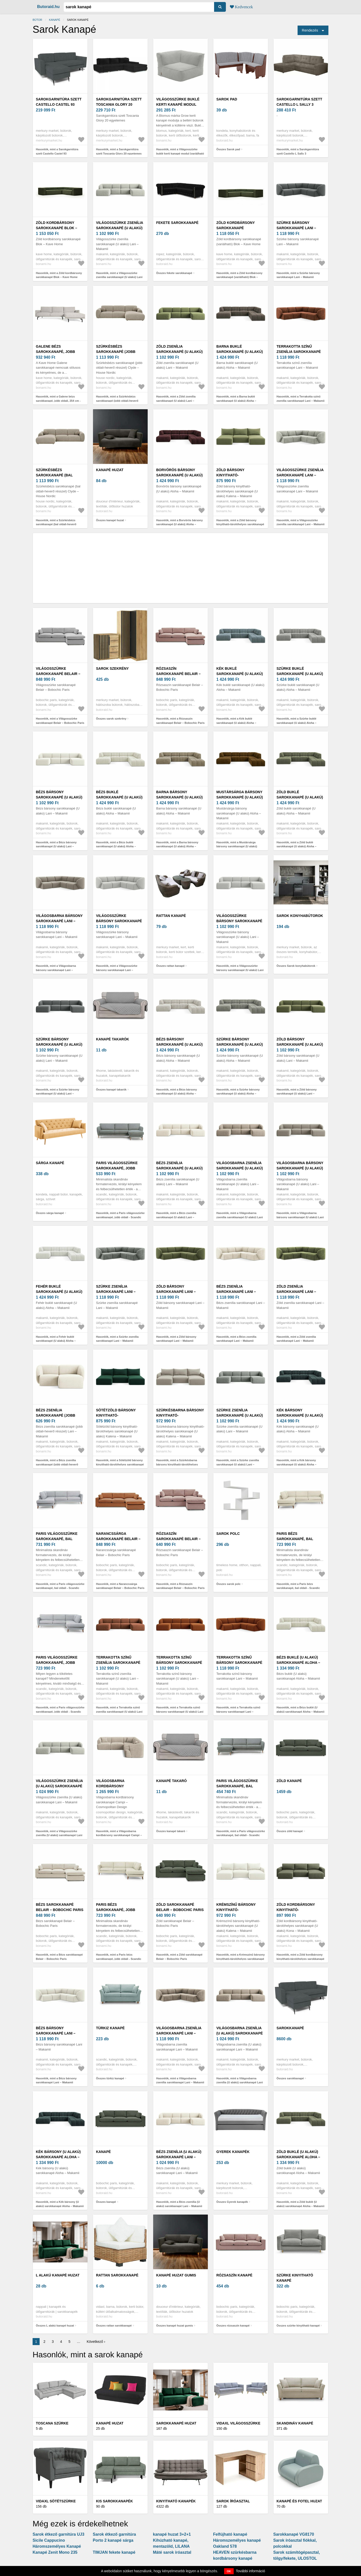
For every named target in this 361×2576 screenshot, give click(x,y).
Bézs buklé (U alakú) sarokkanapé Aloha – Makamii (298, 1662)
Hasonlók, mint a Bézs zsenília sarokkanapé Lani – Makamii (236, 1338)
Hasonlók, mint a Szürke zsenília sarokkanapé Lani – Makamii (117, 1338)
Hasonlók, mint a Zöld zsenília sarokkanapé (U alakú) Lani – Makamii (176, 400)
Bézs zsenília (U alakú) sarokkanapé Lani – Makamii (178, 2157)
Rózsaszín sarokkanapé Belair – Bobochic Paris (178, 673)
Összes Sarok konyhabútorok (296, 965)
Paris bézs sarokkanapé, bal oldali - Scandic (295, 1539)
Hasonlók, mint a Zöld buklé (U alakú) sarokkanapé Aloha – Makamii (300, 2204)
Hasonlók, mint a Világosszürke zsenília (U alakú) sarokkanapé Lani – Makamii (59, 1835)
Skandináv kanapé (295, 2423)
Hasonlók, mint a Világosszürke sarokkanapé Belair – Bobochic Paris (60, 720)
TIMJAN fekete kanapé (114, 2552)
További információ (250, 2571)
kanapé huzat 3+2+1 (172, 2534)
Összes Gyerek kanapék (232, 2201)
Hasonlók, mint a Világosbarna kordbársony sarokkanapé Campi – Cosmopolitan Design (119, 1835)
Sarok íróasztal (233, 2501)
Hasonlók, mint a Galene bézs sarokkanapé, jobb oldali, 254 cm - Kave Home (58, 400)
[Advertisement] (180, 568)
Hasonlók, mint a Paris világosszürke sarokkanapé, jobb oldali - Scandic (120, 1215)
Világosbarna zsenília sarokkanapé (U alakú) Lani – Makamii (239, 1168)
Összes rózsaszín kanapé (233, 2325)
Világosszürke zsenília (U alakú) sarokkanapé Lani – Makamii (59, 1786)
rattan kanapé (171, 916)
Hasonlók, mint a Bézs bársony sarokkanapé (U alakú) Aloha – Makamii (176, 1093)
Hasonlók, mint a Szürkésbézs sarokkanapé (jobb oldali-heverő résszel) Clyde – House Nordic (117, 400)
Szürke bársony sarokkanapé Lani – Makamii (296, 228)
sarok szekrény (112, 668)
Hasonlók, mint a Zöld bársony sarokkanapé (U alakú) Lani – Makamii (297, 1093)
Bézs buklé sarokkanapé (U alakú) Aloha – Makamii (119, 797)
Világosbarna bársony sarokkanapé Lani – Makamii (59, 921)
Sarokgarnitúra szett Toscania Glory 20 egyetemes (119, 104)
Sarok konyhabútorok (300, 916)
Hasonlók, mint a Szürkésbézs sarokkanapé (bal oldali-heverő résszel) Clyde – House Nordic (56, 524)
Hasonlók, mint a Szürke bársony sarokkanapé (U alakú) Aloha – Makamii (238, 1093)
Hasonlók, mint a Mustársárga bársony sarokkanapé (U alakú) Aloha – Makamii (236, 846)
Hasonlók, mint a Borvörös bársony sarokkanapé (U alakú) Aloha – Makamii (179, 524)
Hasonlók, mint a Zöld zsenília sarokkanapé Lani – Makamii (296, 1338)
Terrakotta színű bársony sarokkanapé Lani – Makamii (239, 1662)
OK (229, 2571)
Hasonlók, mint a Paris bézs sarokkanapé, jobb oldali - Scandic (118, 1956)
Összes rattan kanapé (170, 965)
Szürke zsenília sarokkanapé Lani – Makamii (116, 1291)
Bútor (37, 19)
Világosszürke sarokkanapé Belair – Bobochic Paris (58, 673)
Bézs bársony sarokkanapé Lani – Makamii (55, 2033)
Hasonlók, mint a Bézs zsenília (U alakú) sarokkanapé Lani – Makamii (179, 2204)
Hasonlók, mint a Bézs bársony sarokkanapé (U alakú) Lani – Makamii (56, 846)
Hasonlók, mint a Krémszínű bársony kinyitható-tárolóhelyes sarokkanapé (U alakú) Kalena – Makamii (240, 1958)
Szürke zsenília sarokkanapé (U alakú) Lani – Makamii (239, 1415)
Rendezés (310, 30)
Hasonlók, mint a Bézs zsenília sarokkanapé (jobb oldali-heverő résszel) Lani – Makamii (57, 1464)
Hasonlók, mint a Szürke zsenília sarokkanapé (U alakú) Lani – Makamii (237, 1464)
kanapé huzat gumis (176, 2275)
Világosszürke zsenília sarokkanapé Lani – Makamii (300, 475)
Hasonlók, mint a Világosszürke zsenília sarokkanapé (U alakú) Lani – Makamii (119, 277)
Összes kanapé (106, 2201)
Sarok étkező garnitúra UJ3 (58, 2534)
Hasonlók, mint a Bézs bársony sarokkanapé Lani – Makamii (56, 2080)
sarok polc (228, 1534)
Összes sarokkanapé (290, 2078)
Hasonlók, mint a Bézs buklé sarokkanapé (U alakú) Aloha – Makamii (116, 846)
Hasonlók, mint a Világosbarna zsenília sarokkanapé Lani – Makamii (180, 2080)
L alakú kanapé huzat (57, 2275)
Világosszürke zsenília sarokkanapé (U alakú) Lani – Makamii (119, 228)
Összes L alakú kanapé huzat (55, 2325)
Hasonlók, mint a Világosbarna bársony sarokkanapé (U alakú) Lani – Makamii (300, 1217)
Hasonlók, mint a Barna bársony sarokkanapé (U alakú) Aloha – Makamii (177, 846)
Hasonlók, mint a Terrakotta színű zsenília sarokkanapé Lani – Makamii (300, 398)
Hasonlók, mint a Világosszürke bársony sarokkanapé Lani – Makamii (116, 970)
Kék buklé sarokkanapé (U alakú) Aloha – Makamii (239, 673)
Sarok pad (226, 99)
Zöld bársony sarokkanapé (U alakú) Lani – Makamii (300, 1044)
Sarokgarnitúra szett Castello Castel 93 (58, 101)
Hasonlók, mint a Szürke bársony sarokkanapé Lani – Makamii (298, 275)
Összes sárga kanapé (50, 1212)
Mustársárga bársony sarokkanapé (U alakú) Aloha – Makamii (239, 797)
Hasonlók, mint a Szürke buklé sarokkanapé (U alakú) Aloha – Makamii (296, 722)
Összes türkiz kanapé (110, 2078)
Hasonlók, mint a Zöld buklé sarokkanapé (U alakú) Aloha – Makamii (296, 846)
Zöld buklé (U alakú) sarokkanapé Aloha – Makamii (298, 2157)
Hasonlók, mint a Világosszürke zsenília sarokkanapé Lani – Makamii (300, 522)
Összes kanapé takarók (111, 1089)
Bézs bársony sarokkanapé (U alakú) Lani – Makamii (59, 797)
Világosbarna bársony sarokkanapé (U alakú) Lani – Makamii (300, 1168)
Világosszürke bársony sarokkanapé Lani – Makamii (119, 921)
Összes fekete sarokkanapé (174, 273)
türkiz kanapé (110, 2028)
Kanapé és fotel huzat (299, 2501)
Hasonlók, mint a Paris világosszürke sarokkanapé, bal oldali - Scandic (60, 1586)
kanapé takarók (112, 1039)
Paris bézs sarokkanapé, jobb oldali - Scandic (115, 1910)
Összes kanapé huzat (110, 520)
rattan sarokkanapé (117, 2275)
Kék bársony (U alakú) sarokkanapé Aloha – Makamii (58, 2157)
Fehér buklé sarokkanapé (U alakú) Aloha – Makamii (59, 1291)
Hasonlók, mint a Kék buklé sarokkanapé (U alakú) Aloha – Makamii (236, 722)
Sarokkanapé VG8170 (293, 2534)
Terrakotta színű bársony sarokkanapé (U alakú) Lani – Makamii (179, 1662)
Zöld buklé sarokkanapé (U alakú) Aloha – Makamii (300, 797)
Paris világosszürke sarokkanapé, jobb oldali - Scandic (117, 1168)
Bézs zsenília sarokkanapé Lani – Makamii (236, 1291)
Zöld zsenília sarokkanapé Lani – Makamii (296, 1291)
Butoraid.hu (48, 7)
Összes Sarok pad (228, 149)
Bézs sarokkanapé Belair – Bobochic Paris (59, 1907)
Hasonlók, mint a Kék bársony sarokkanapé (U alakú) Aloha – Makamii (296, 1464)
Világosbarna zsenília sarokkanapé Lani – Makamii (178, 2033)
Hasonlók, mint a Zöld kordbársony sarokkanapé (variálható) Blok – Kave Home (239, 277)
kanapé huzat (109, 470)
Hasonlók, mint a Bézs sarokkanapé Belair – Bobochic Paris (59, 1956)
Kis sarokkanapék (114, 2501)
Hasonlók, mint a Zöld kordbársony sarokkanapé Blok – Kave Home (59, 275)
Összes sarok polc (228, 1583)
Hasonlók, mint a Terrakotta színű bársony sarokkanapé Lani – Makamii (238, 1711)
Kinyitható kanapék (176, 2501)
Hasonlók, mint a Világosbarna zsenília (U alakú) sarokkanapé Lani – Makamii (239, 2082)
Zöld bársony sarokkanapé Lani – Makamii (176, 1291)
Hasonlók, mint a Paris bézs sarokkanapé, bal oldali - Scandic (298, 1586)
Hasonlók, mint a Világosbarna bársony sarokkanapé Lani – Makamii (56, 970)
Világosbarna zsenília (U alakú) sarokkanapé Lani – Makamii (239, 2033)
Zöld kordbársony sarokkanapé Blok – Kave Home (56, 228)
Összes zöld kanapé (290, 1831)
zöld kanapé (289, 1781)
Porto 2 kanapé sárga (113, 2540)
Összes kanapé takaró (170, 1831)
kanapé (54, 19)
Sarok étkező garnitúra (114, 2534)
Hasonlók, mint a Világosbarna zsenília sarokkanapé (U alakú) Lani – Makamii (239, 1217)
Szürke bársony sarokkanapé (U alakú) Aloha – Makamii (239, 1044)
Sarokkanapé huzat (176, 2423)
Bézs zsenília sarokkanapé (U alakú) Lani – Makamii (179, 1168)
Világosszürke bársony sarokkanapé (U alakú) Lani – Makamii (239, 921)
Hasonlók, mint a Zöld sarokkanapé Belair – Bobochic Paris (179, 1956)
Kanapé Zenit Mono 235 (55, 2552)
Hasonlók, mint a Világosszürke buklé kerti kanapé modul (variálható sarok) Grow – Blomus (180, 153)
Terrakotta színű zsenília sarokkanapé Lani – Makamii (299, 351)
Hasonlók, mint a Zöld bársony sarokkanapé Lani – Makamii (176, 1338)
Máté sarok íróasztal (172, 2552)
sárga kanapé (50, 1163)
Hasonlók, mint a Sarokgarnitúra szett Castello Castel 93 (57, 151)
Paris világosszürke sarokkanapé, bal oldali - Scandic (56, 1539)
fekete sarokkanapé (177, 223)
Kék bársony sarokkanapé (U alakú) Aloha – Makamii (300, 1415)
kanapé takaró (171, 1781)
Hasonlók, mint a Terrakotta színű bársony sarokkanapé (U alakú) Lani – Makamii (179, 1711)
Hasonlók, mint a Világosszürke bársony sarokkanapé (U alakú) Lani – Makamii (239, 970)
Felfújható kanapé (230, 2534)
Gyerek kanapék (232, 2152)
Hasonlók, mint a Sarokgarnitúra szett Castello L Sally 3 (298, 151)
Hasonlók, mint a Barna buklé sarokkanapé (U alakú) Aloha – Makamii (236, 400)
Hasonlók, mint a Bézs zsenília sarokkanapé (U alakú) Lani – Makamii (176, 1217)
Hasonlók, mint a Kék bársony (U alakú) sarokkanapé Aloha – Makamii (60, 2204)
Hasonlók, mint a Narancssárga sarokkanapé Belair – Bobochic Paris (120, 1586)
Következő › (96, 2342)
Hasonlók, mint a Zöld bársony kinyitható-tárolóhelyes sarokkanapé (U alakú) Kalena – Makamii (240, 524)
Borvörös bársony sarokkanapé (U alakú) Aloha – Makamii (179, 475)
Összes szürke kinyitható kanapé (298, 2325)
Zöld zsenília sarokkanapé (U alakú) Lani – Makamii (179, 351)
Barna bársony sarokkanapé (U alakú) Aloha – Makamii (179, 797)
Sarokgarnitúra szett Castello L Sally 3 (299, 101)
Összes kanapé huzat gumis (174, 2325)
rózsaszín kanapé (234, 2275)
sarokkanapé (290, 2028)
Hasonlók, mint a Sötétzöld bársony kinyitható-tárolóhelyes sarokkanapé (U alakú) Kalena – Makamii (120, 1464)
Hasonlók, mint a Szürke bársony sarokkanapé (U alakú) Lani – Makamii (57, 1093)
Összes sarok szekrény (111, 718)
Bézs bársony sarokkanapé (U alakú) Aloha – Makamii (179, 1044)
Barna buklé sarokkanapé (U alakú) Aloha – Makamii (239, 351)
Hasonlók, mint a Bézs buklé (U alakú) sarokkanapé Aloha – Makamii (300, 1709)
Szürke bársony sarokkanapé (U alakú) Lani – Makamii (59, 1044)
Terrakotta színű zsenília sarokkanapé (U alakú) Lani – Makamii (119, 1662)
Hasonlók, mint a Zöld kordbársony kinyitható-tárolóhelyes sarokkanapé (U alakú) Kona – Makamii (300, 1958)
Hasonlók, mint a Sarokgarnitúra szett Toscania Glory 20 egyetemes (119, 151)
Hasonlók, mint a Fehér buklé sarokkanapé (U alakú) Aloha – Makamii (56, 1340)
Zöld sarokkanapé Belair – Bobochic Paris (180, 1907)
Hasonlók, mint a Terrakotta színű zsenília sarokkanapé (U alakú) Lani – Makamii (119, 1711)
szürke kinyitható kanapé (295, 2277)
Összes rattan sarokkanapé (114, 2325)
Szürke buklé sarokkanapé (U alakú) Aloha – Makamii (300, 673)
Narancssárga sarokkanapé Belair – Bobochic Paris (118, 1539)
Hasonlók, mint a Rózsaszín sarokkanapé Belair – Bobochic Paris (180, 720)
